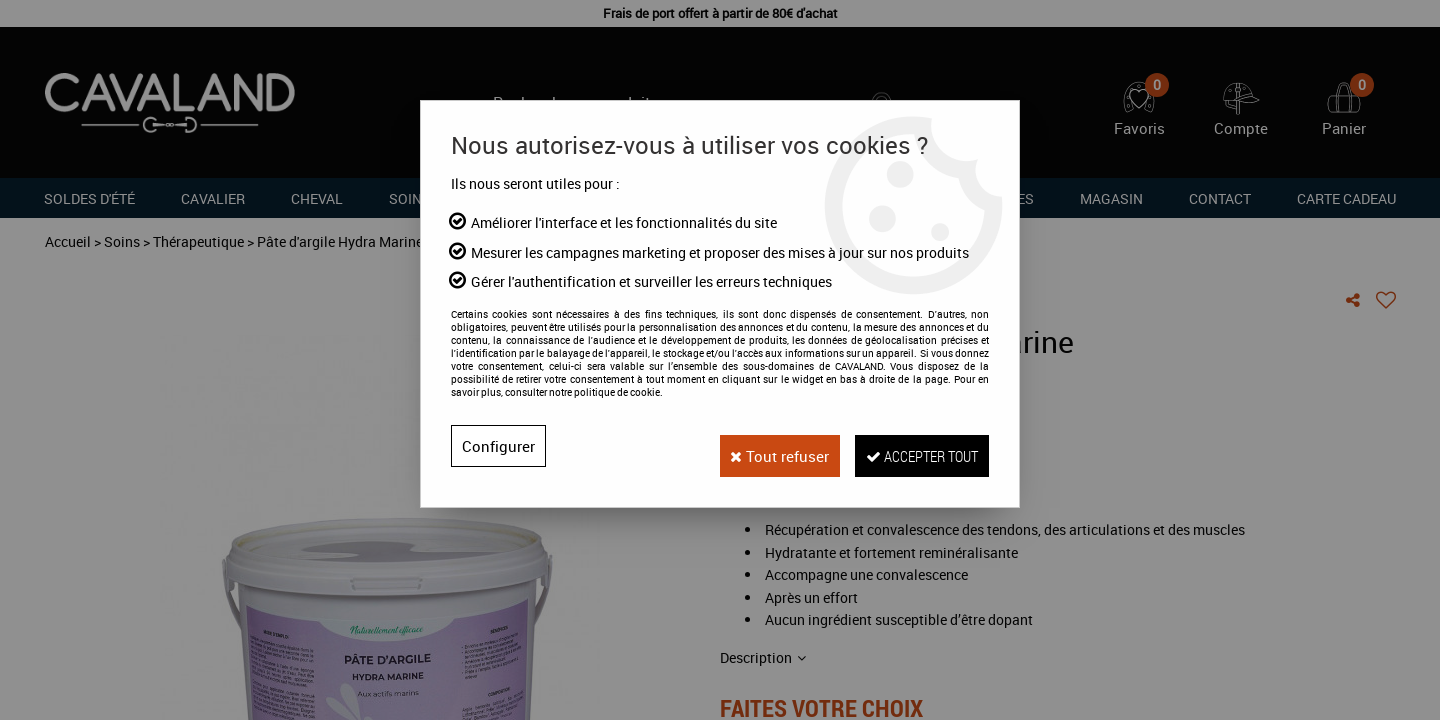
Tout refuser (753, 446)
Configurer (499, 446)
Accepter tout (912, 445)
